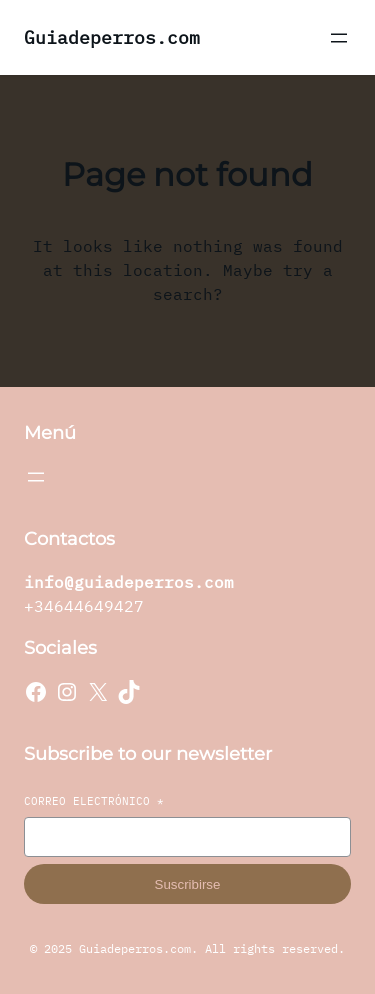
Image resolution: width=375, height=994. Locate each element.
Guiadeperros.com (112, 37)
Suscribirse (188, 884)
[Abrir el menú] (339, 38)
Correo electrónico (94, 801)
